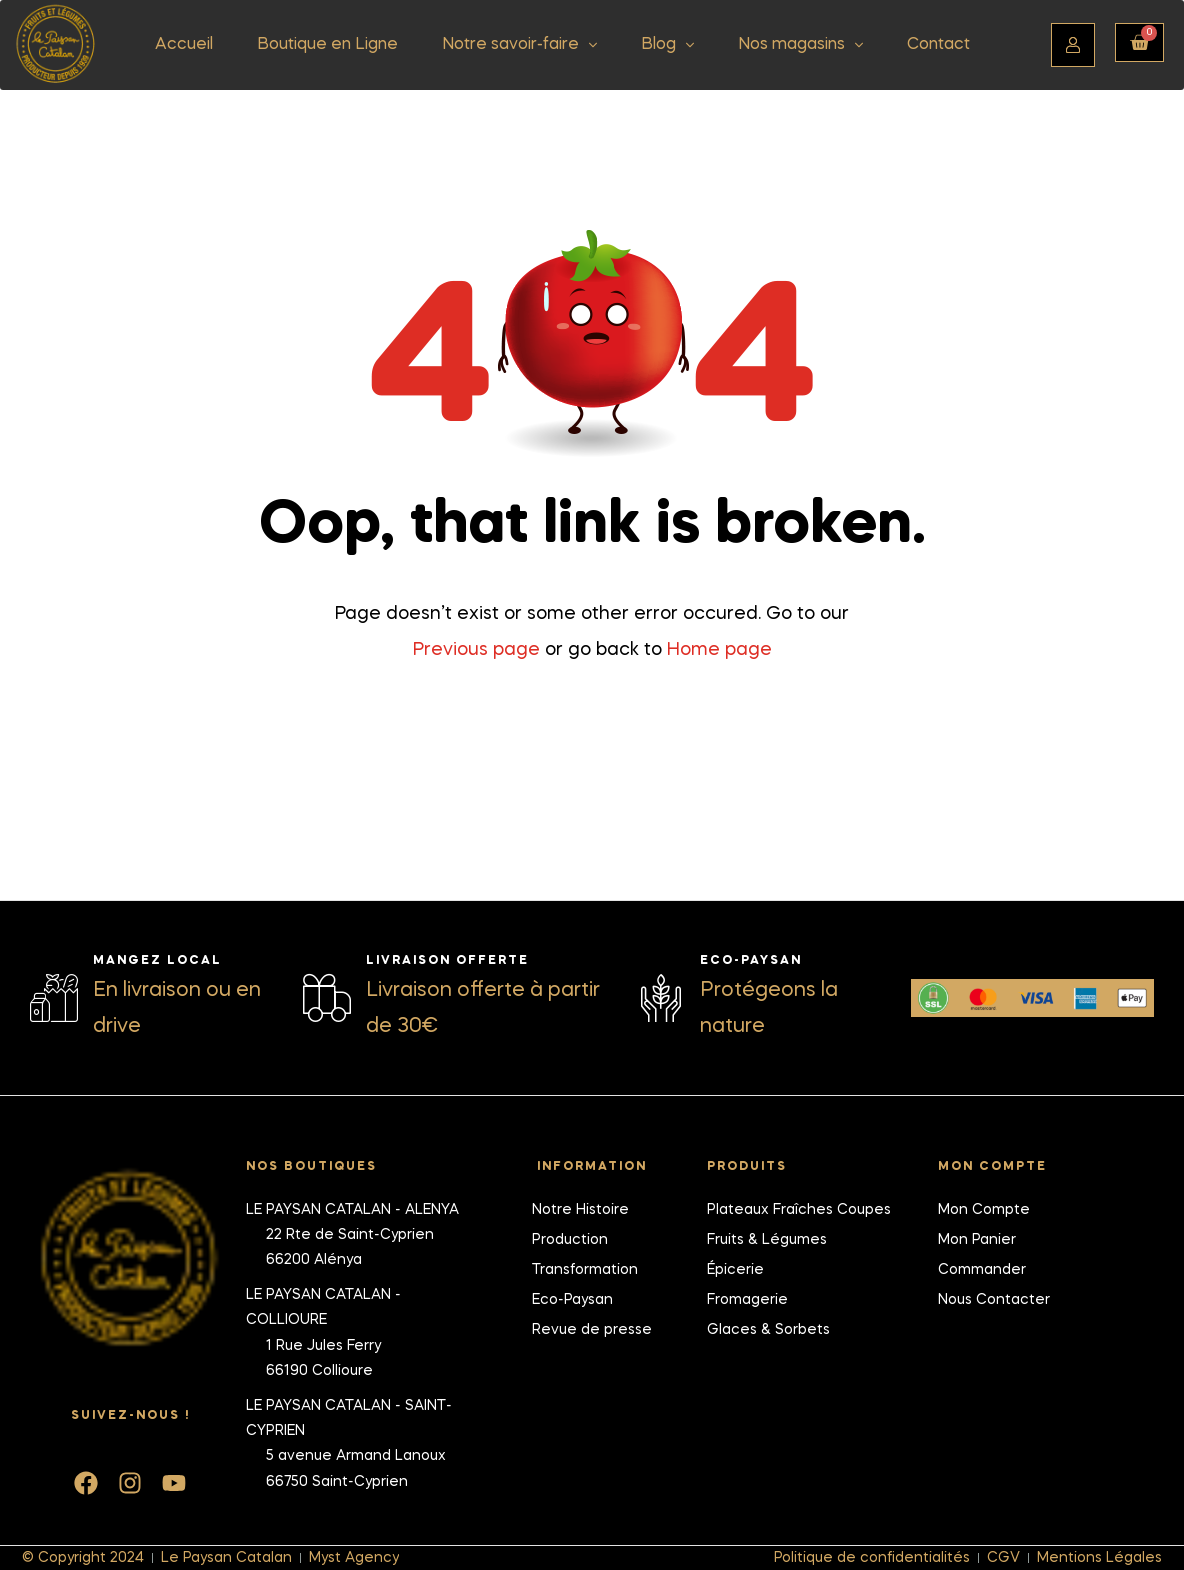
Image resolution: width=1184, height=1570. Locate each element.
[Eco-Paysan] (661, 997)
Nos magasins (800, 45)
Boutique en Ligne (327, 45)
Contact (938, 45)
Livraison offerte (447, 960)
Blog (667, 45)
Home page (719, 650)
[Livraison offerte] (327, 997)
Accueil (184, 45)
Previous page (476, 650)
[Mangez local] (54, 997)
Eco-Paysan (751, 960)
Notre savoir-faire (519, 45)
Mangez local (157, 960)
